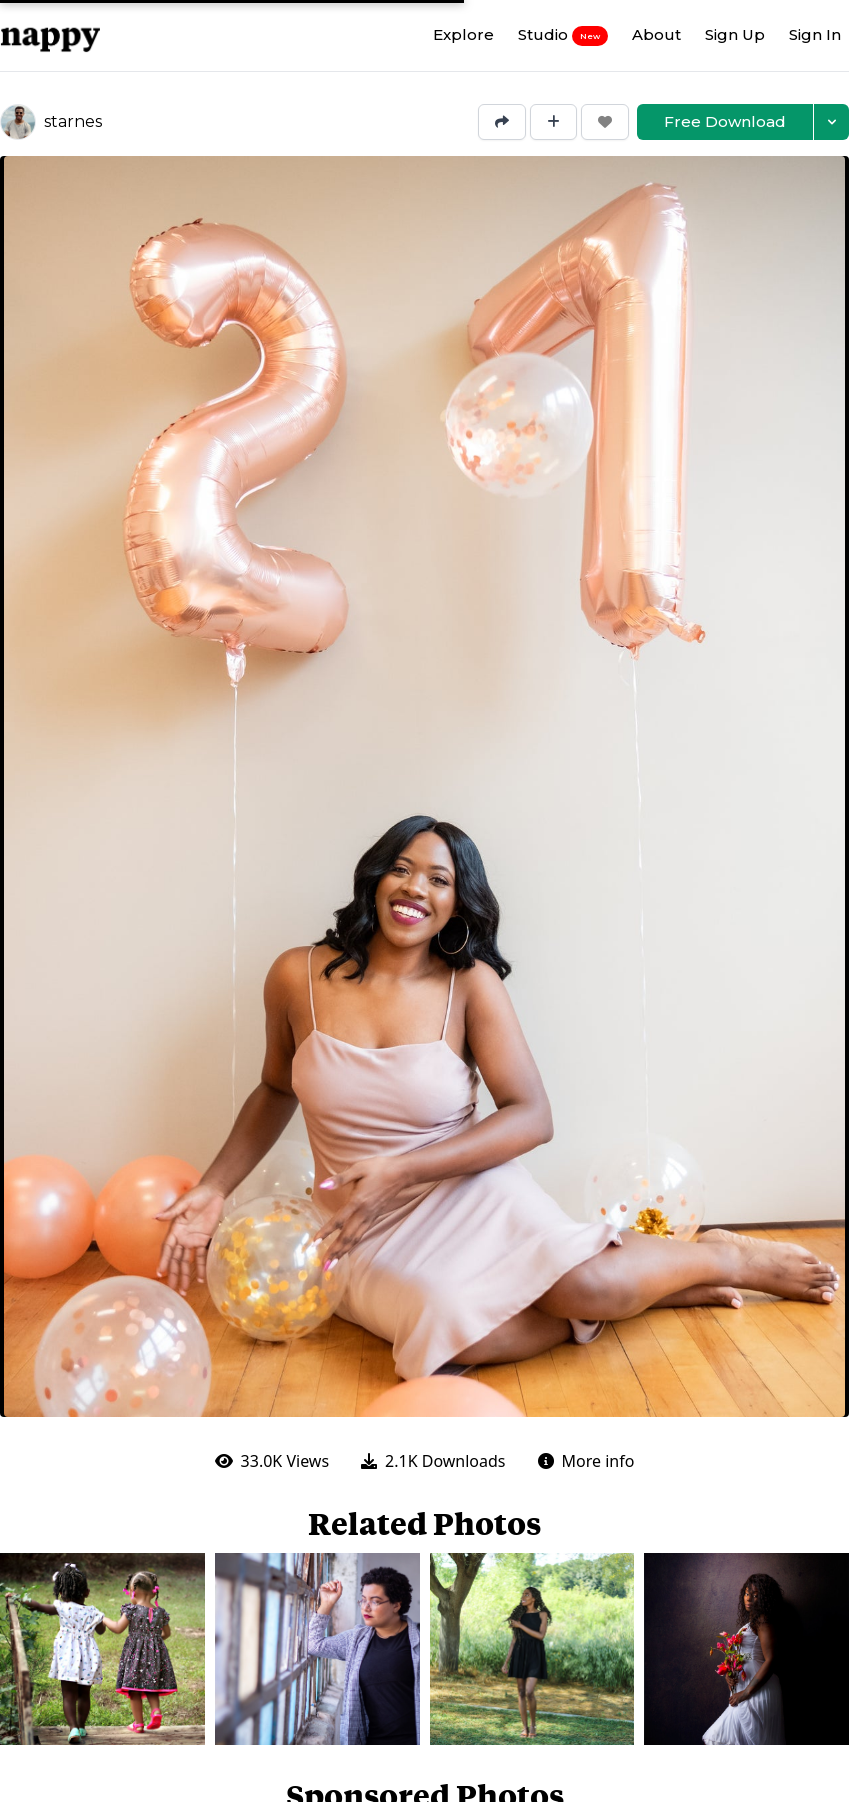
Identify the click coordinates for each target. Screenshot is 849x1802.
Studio (563, 35)
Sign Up (735, 34)
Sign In (815, 34)
